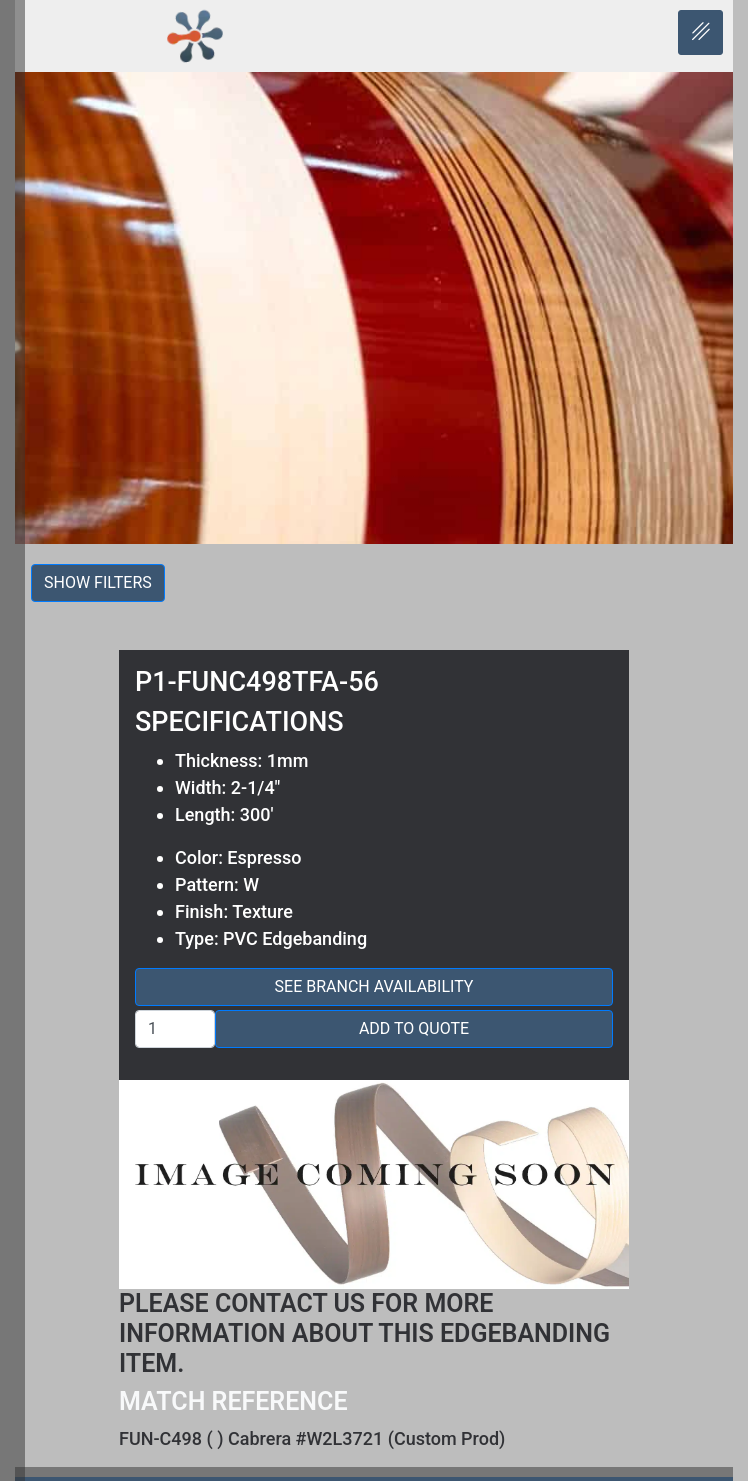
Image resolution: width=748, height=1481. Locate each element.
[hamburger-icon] (700, 32)
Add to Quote (414, 1028)
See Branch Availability (374, 986)
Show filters (98, 582)
